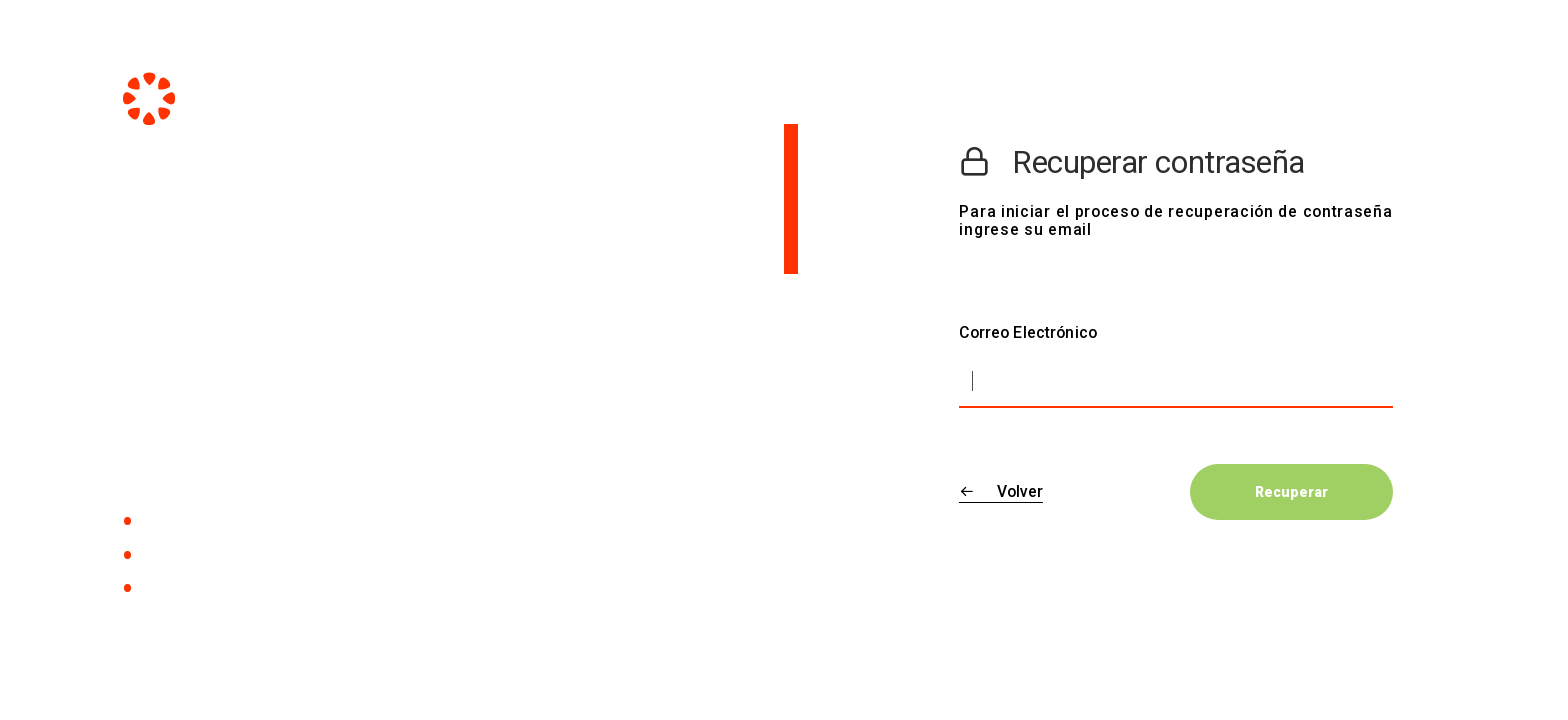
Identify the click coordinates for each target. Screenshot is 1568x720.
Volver (1001, 492)
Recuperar (1291, 492)
